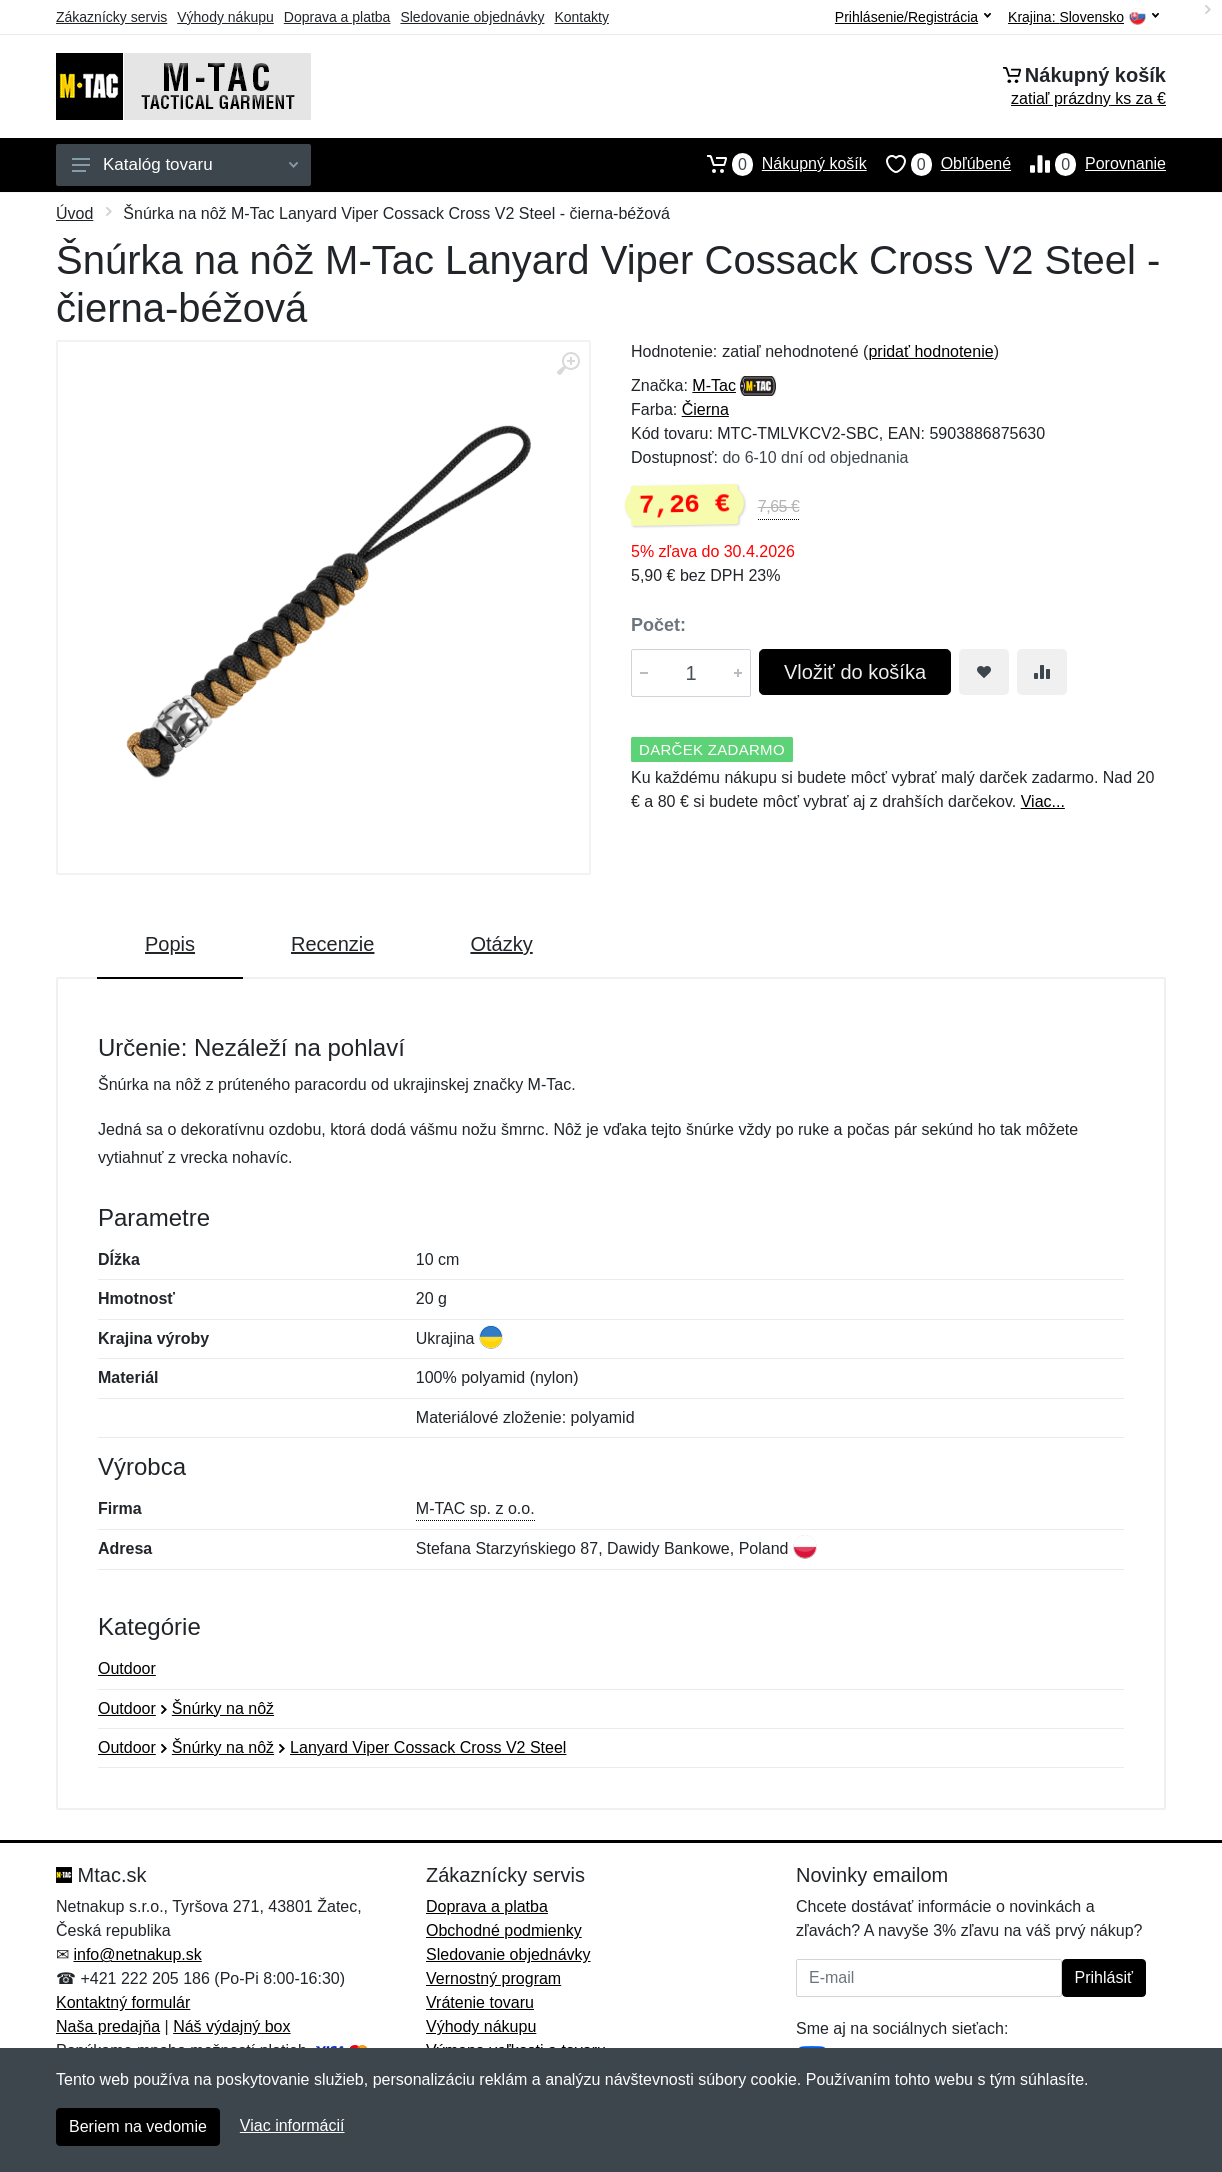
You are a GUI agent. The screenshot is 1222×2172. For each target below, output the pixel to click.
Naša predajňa (108, 2026)
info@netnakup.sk (137, 1954)
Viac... (1043, 801)
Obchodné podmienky (504, 1930)
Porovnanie (1088, 164)
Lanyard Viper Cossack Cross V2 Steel (428, 1747)
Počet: (658, 625)
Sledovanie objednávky (472, 17)
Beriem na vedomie (138, 2126)
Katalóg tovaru (185, 164)
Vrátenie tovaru (480, 2002)
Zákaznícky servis (111, 17)
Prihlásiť (1104, 1977)
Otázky (501, 944)
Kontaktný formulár (123, 2002)
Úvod (74, 213)
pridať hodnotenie (930, 351)
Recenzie (332, 944)
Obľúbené (939, 164)
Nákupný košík (777, 164)
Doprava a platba (337, 17)
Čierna (705, 409)
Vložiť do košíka (855, 672)
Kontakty (581, 17)
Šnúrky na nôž (223, 1708)
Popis (170, 944)
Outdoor (127, 1668)
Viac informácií (292, 2125)
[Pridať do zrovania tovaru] (1042, 672)
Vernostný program (493, 1978)
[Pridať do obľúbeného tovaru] (984, 672)
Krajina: (1083, 17)
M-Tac (714, 385)
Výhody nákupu (225, 17)
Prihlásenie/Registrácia (913, 17)
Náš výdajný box (231, 2026)
